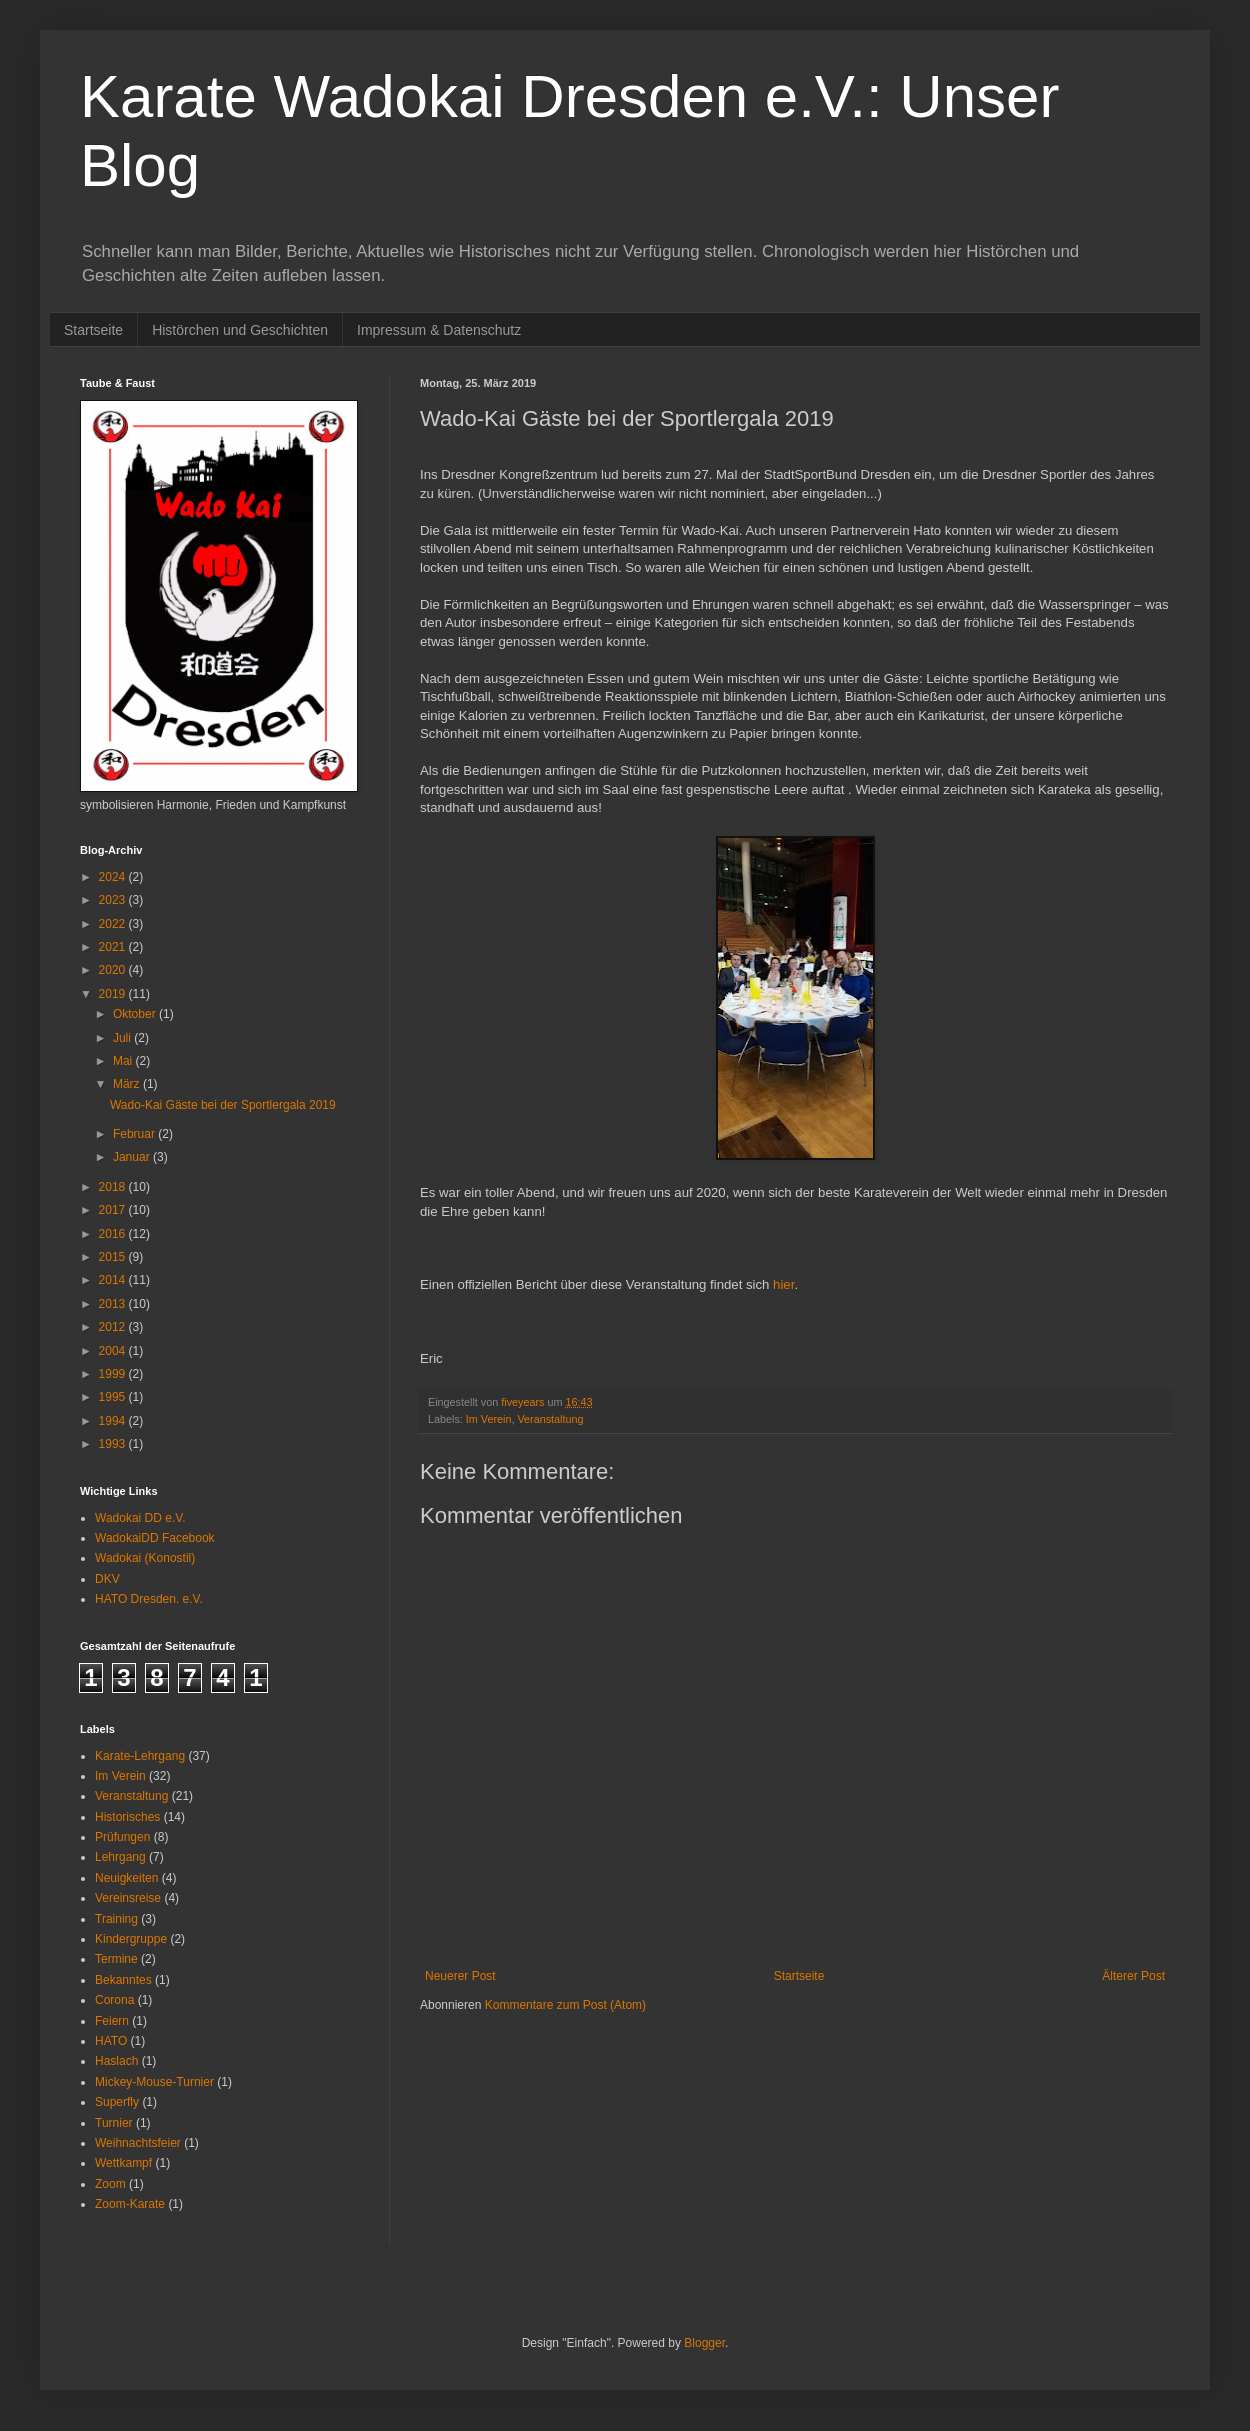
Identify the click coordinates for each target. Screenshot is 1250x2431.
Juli (123, 1038)
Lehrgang (120, 1857)
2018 (114, 1187)
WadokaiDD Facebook (155, 1538)
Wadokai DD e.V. (140, 1518)
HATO (111, 2041)
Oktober (136, 1014)
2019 (114, 994)
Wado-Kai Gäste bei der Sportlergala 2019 (223, 1105)
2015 (114, 1257)
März (128, 1084)
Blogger (704, 2343)
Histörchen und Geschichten (240, 330)
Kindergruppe (131, 1939)
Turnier (114, 2123)
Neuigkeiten (126, 1878)
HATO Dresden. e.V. (149, 1599)
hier (783, 1284)
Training (116, 1919)
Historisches (127, 1817)
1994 (114, 1421)
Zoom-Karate (130, 2204)
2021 (114, 947)
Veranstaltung (550, 1419)
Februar (135, 1134)
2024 (114, 877)
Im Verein (489, 1419)
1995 (114, 1397)
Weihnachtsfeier (138, 2143)
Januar (133, 1157)
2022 (114, 924)
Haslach (116, 2061)
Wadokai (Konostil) (145, 1558)
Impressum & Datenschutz (439, 330)
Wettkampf (123, 2163)
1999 (114, 1374)
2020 (114, 970)
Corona (114, 2000)
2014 (114, 1280)
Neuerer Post (460, 1976)
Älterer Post (1133, 1976)
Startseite (93, 330)
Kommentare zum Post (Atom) (565, 2005)
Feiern (112, 2021)
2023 (114, 900)
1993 (114, 1444)
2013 (114, 1304)
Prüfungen (122, 1837)
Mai (124, 1061)
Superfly (117, 2102)
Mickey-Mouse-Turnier (154, 2082)
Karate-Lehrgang (140, 1756)
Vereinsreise (128, 1898)
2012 (114, 1327)
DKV (107, 1579)
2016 (114, 1234)
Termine (116, 1959)
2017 (114, 1210)
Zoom (110, 2184)
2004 (114, 1351)
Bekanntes (123, 1980)
